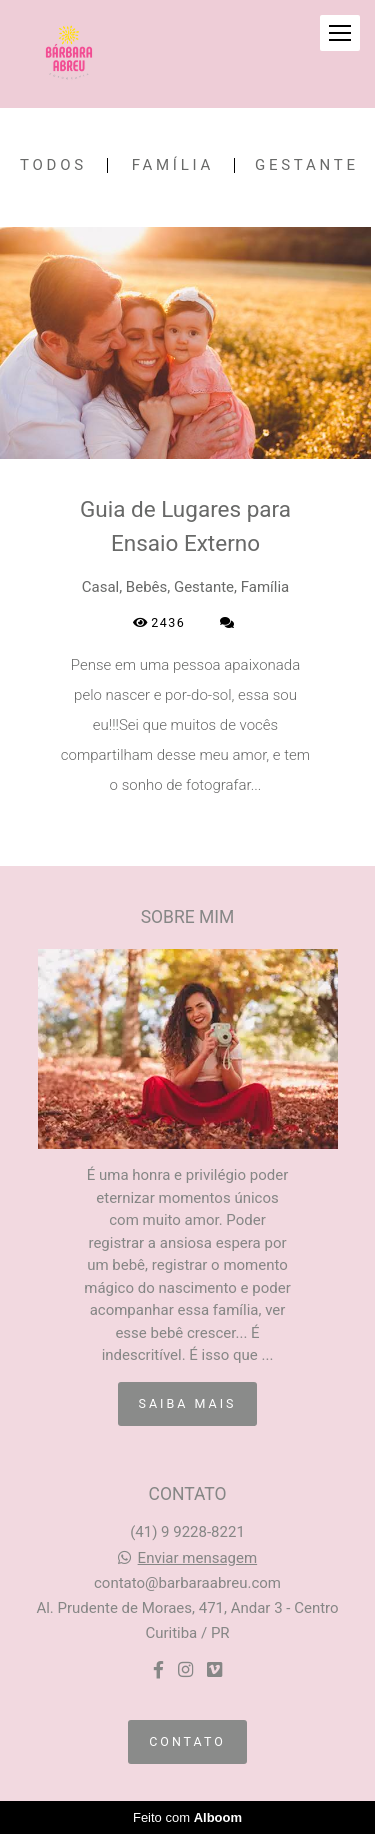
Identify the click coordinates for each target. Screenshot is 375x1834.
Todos (53, 165)
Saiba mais (188, 1403)
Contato (187, 1741)
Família (173, 165)
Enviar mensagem (198, 1558)
